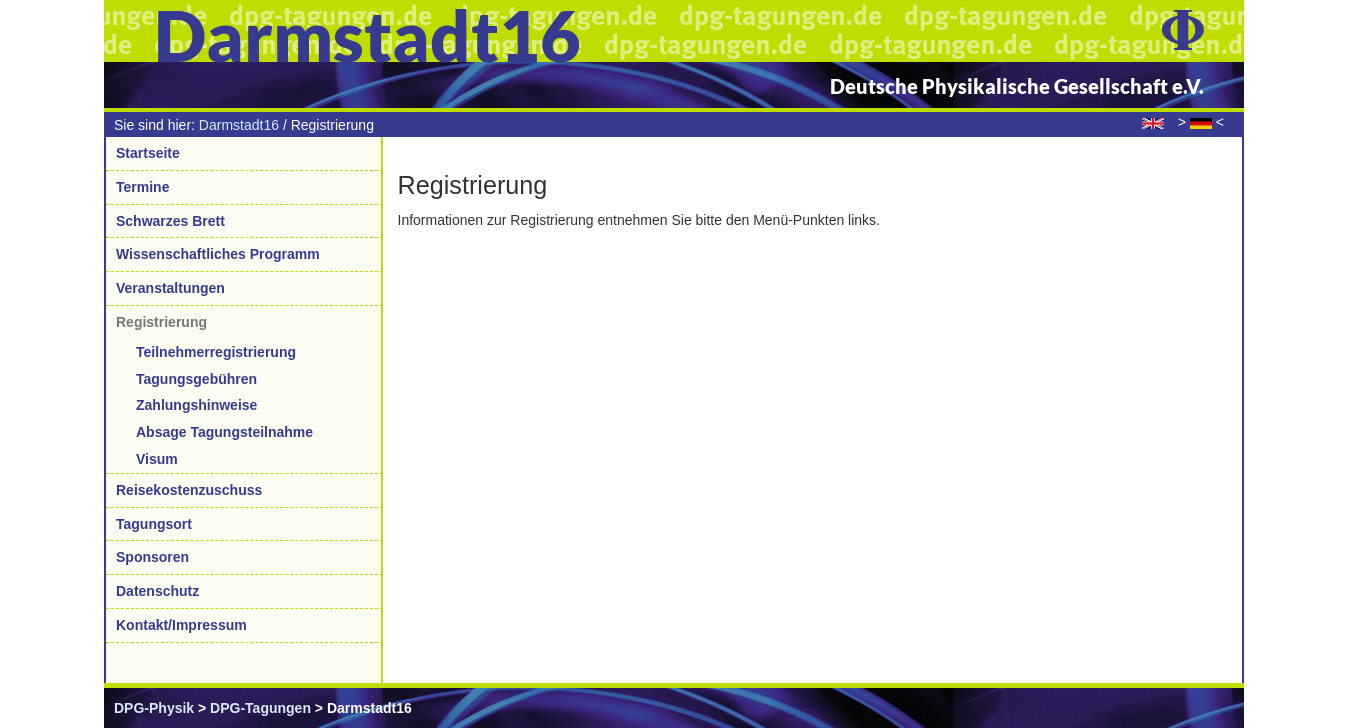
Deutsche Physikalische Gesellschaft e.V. (1017, 86)
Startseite (148, 153)
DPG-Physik (154, 708)
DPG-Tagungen (260, 708)
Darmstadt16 (239, 125)
